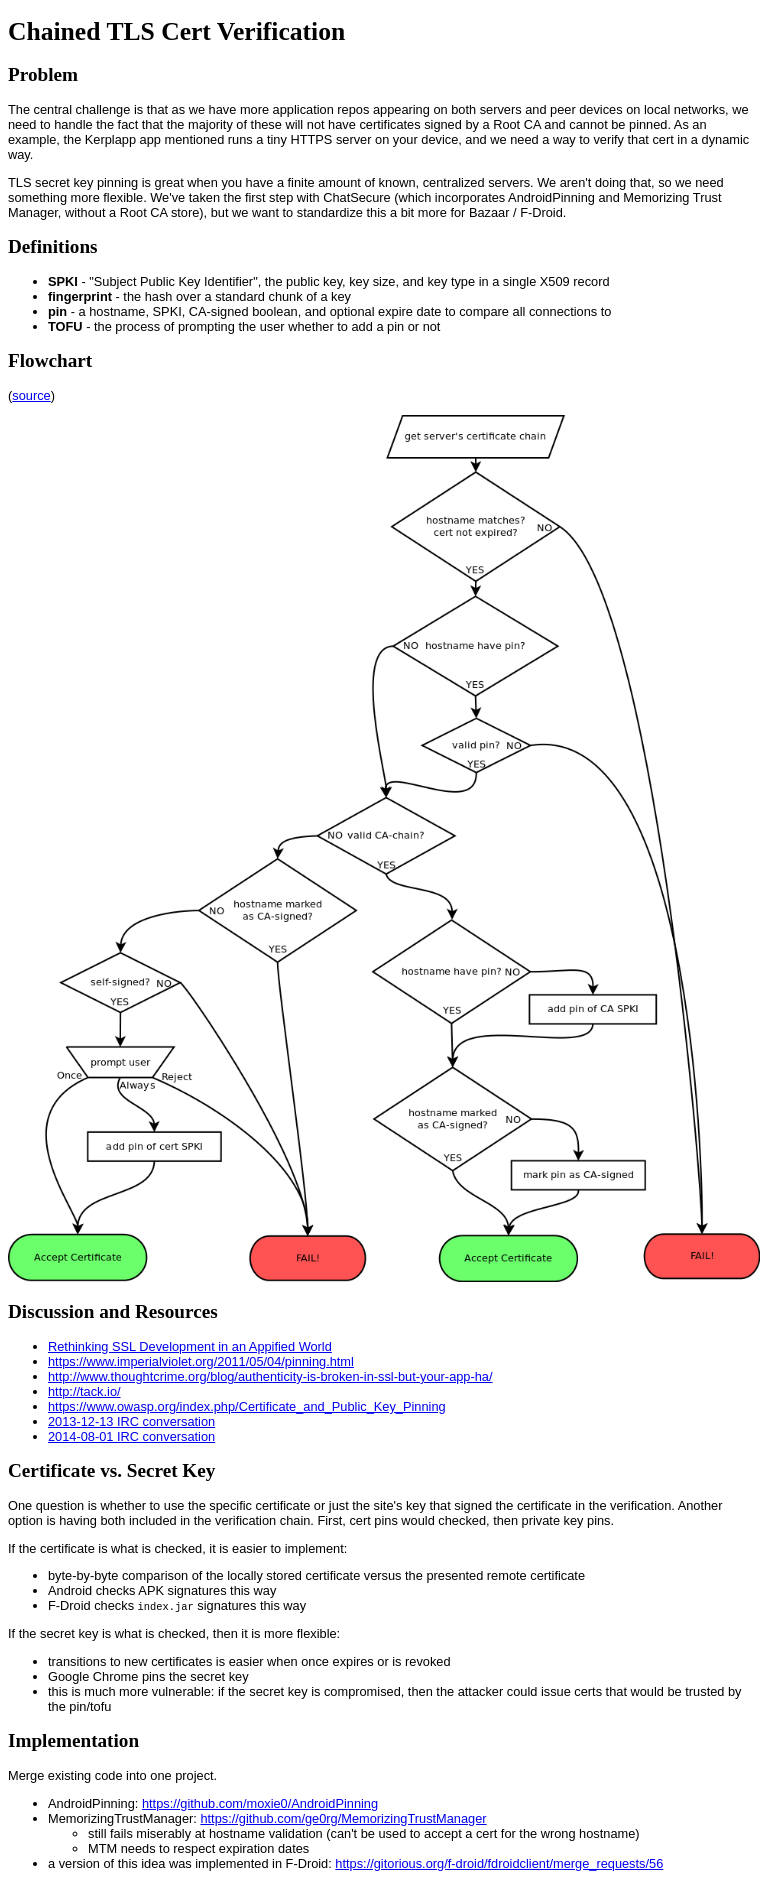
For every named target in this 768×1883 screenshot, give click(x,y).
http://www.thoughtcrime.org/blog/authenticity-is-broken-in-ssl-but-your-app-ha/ (270, 1376)
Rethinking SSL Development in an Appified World (190, 1346)
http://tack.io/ (84, 1391)
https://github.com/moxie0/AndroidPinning (260, 1803)
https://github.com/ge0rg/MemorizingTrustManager (343, 1818)
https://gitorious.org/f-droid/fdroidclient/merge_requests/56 (499, 1863)
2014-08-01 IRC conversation (131, 1436)
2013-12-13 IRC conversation (131, 1421)
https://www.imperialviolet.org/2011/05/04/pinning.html (201, 1361)
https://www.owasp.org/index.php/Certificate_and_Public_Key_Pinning (247, 1406)
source (31, 395)
